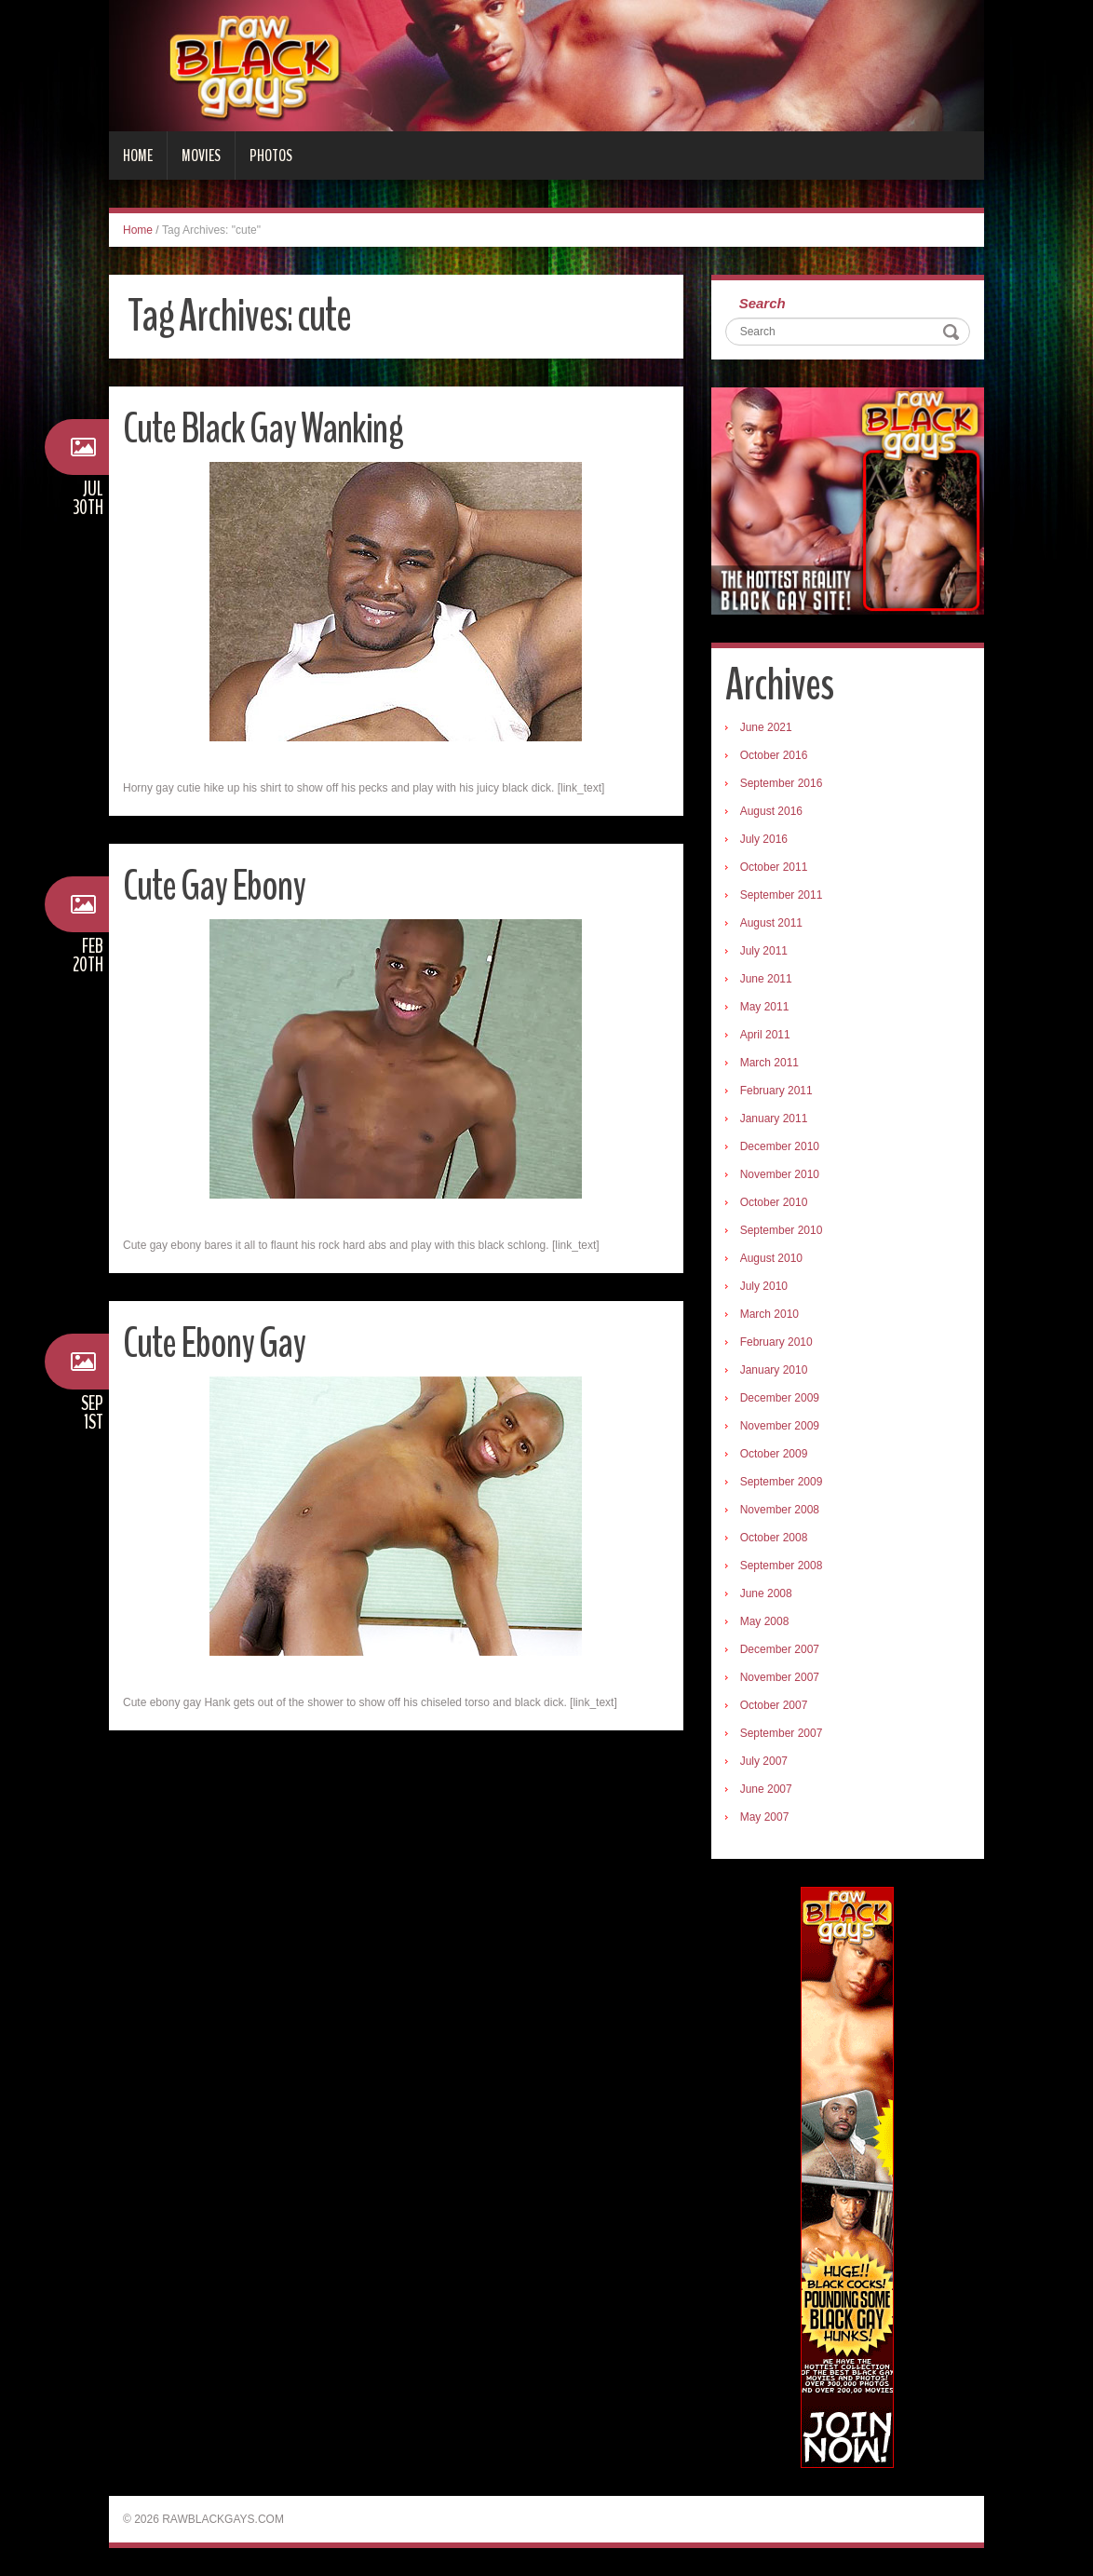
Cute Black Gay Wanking (263, 428)
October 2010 (774, 1202)
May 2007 (764, 1817)
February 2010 (776, 1342)
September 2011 (781, 895)
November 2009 (779, 1425)
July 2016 (764, 839)
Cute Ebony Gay (214, 1343)
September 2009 (781, 1481)
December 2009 (779, 1397)
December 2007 (779, 1649)
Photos (271, 155)
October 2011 (774, 867)
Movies (201, 155)
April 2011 (765, 1034)
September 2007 (781, 1733)
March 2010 (769, 1314)
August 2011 (771, 922)
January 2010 (774, 1369)
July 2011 (764, 950)
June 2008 (766, 1593)
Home (138, 155)
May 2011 (764, 1006)
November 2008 (779, 1509)
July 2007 (764, 1761)
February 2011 (776, 1090)
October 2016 (774, 755)
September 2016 (781, 783)
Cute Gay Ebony (214, 886)
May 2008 (764, 1621)
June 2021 (766, 727)
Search (762, 303)
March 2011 (769, 1062)
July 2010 (764, 1286)
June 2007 (766, 1789)
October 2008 (774, 1537)
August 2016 (771, 811)
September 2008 (781, 1565)
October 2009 (774, 1453)
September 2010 (781, 1230)
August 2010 (771, 1258)
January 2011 (774, 1118)
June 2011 (766, 978)
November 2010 (779, 1174)
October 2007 (774, 1705)
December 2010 (779, 1146)
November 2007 (779, 1677)
